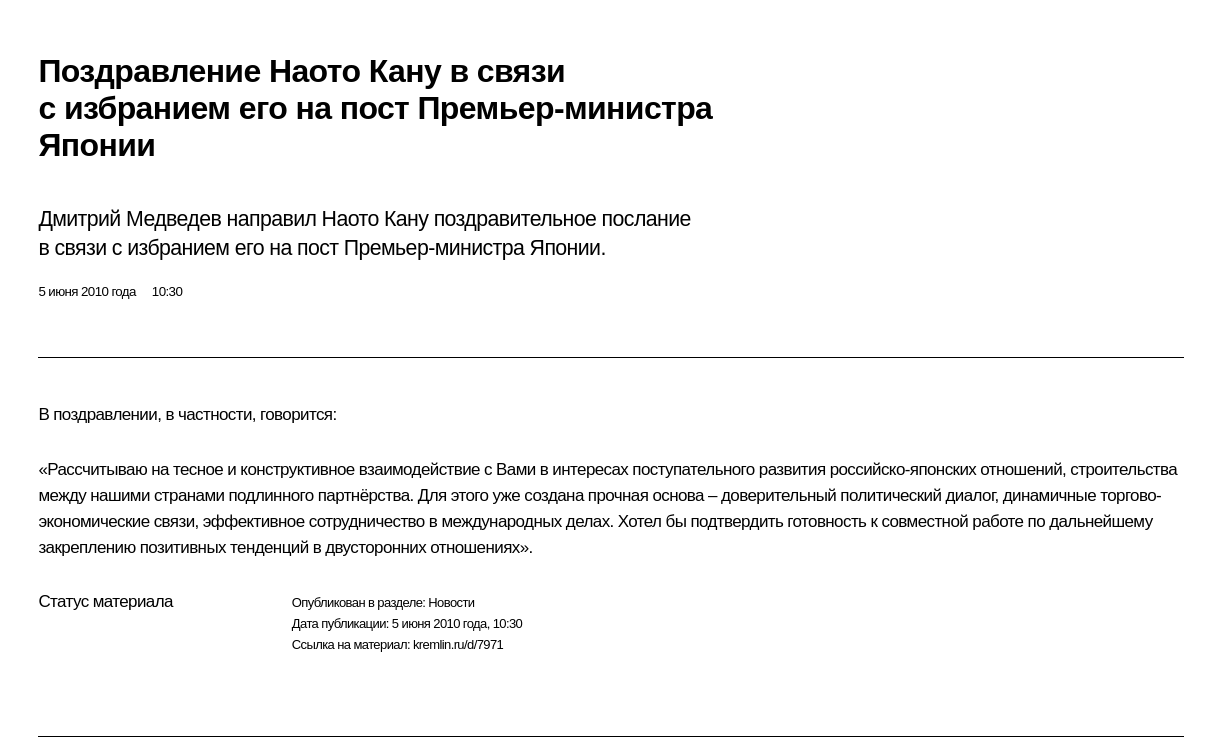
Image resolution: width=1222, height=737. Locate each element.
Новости (451, 602)
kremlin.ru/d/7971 (458, 644)
